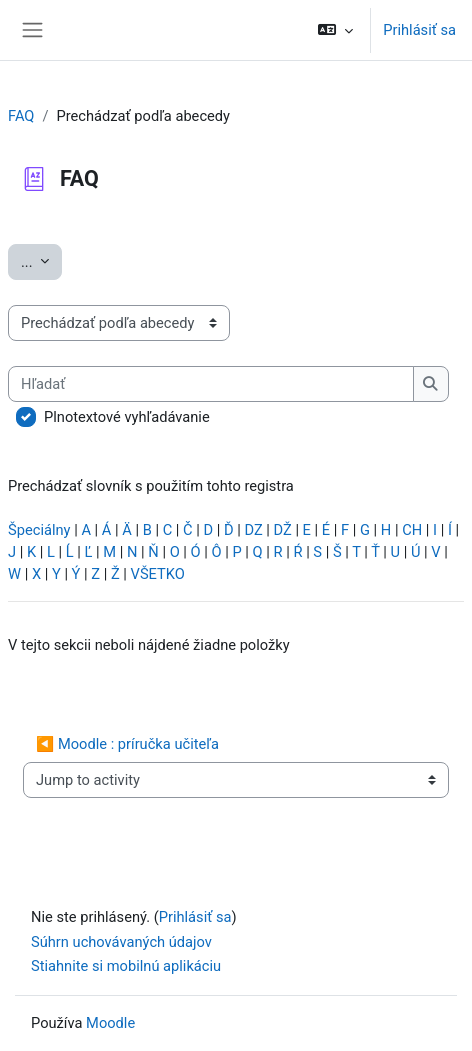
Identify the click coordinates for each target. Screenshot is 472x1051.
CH (412, 530)
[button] (335, 30)
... (41, 260)
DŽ (283, 530)
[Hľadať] (211, 384)
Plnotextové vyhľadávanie (127, 417)
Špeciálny (39, 530)
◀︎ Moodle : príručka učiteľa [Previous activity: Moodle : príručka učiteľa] (127, 744)
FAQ (21, 116)
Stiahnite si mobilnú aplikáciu (126, 966)
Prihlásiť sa (419, 30)
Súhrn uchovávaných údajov (121, 942)
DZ (253, 530)
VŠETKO (158, 574)
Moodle (110, 1023)
